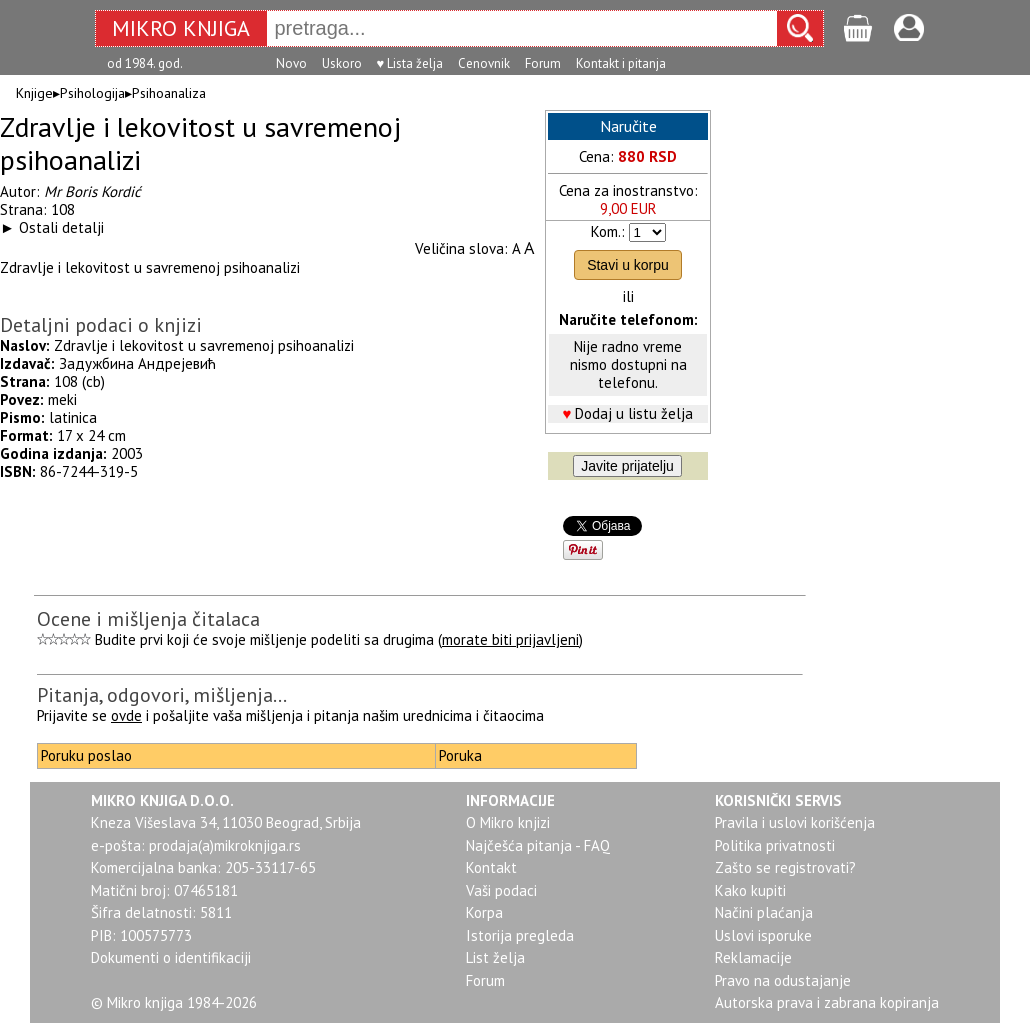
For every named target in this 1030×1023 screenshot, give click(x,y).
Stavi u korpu (628, 265)
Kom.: (608, 231)
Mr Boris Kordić (92, 191)
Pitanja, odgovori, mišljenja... (162, 695)
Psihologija (92, 93)
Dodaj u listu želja (634, 413)
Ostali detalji (61, 227)
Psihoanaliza (169, 93)
